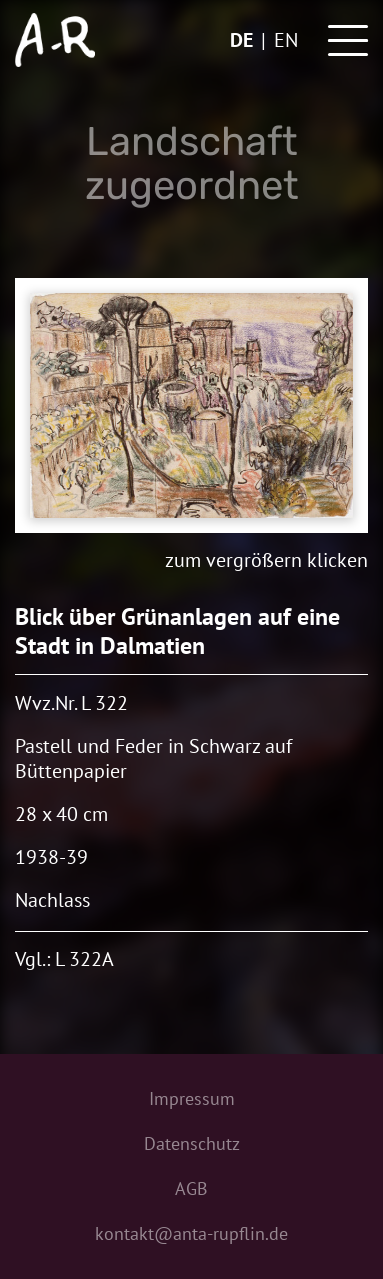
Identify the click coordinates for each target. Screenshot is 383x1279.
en (286, 40)
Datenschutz (192, 1143)
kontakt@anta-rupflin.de (191, 1233)
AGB (191, 1188)
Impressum (192, 1098)
